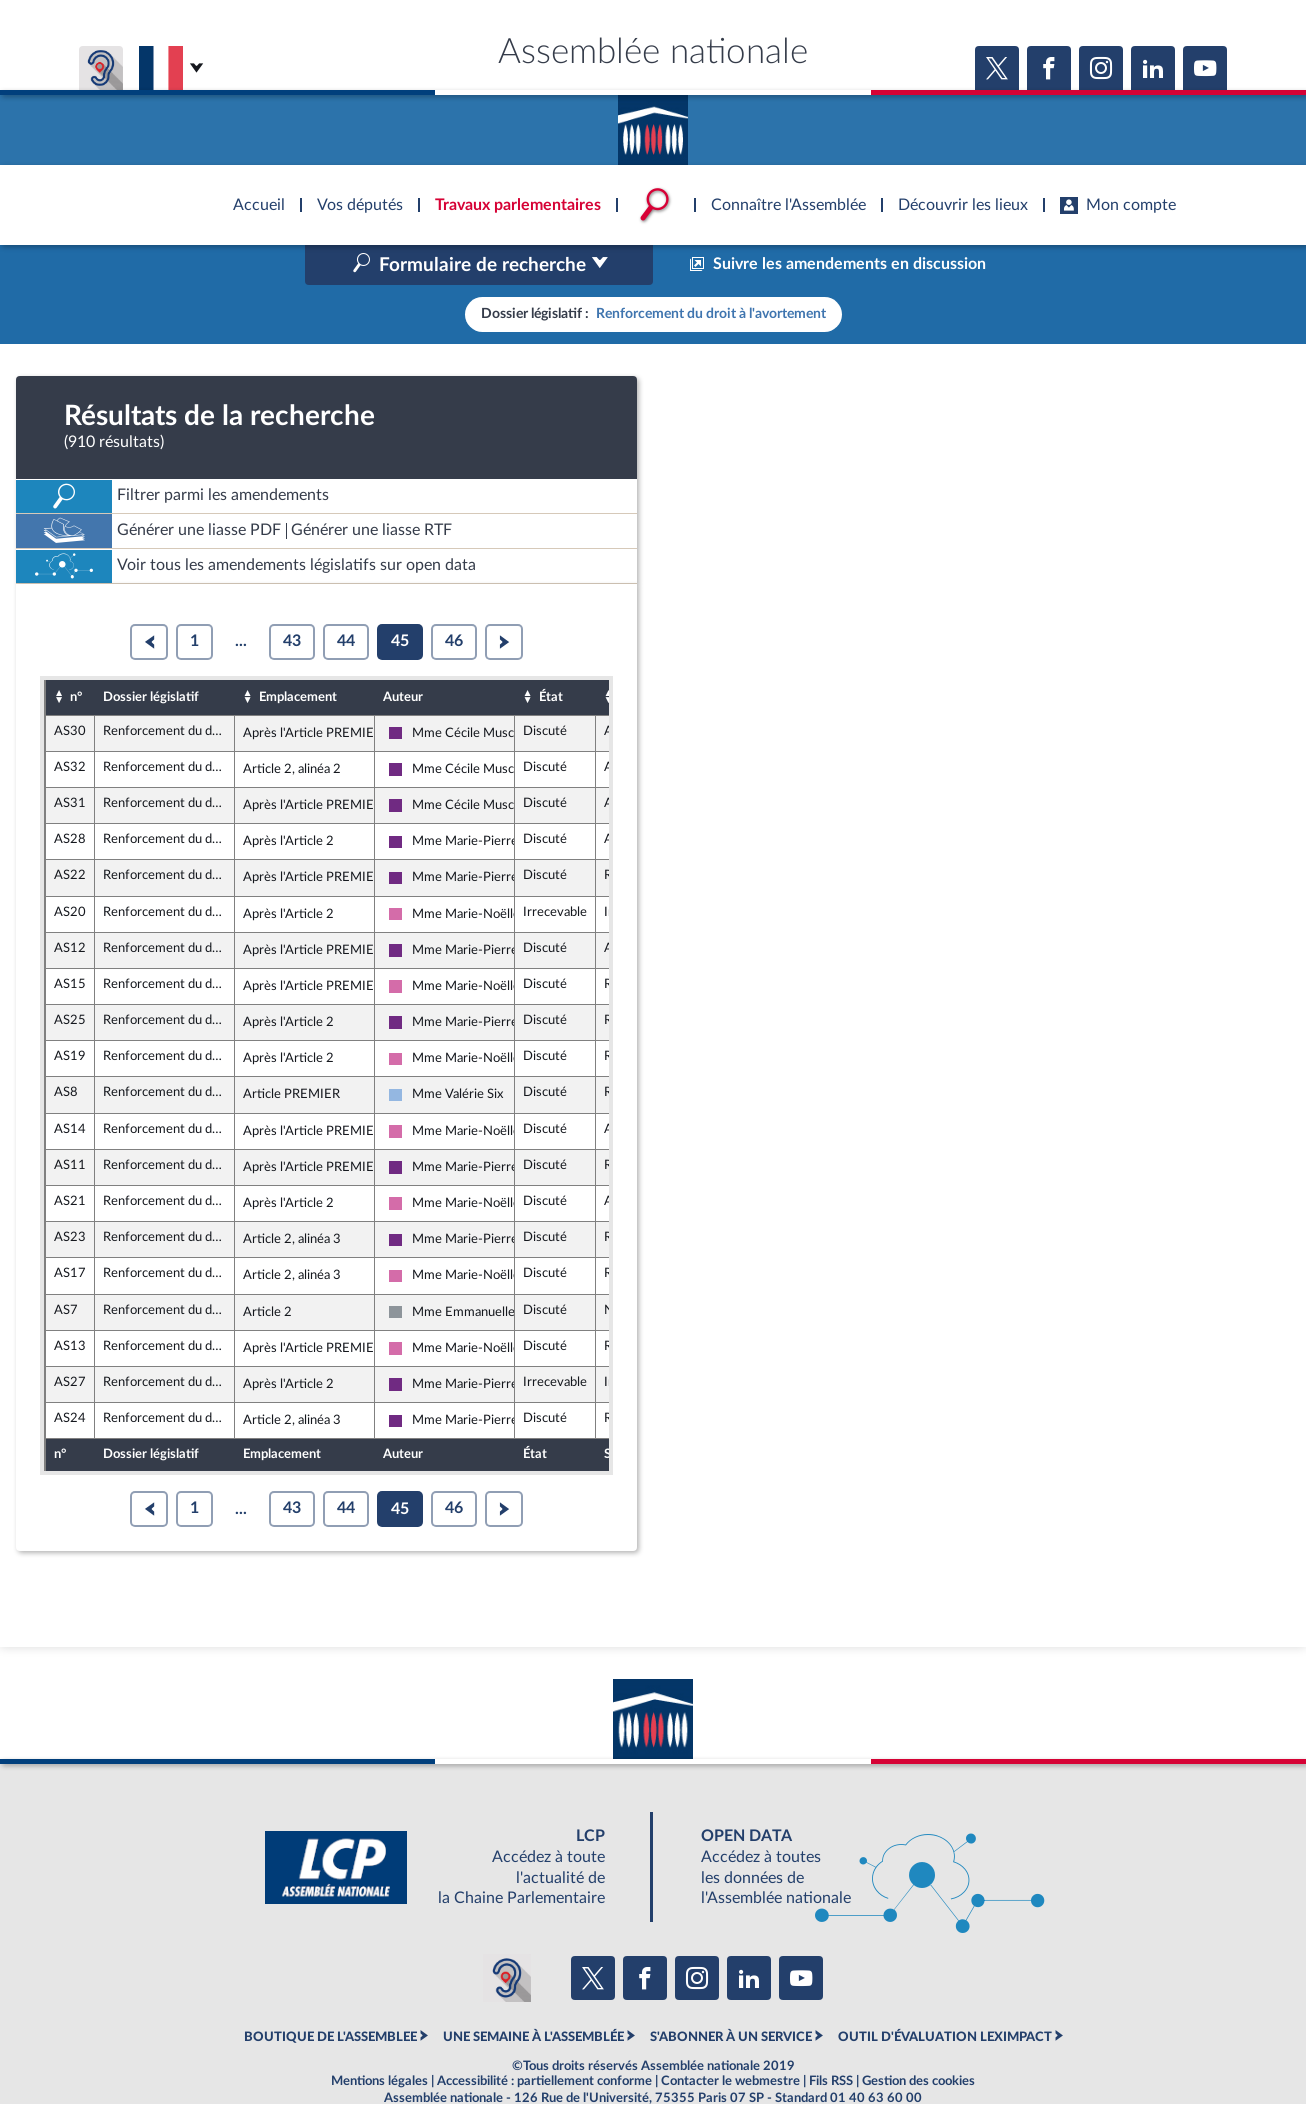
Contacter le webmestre (730, 2038)
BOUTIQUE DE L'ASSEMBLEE (330, 1994)
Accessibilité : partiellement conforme (544, 2038)
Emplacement (298, 654)
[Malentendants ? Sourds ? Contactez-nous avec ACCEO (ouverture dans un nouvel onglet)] (507, 1936)
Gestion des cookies (918, 2038)
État (551, 654)
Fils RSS (831, 2038)
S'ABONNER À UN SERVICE (731, 1994)
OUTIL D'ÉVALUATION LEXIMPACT (945, 1994)
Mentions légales (379, 2038)
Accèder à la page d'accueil (653, 123)
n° (76, 654)
